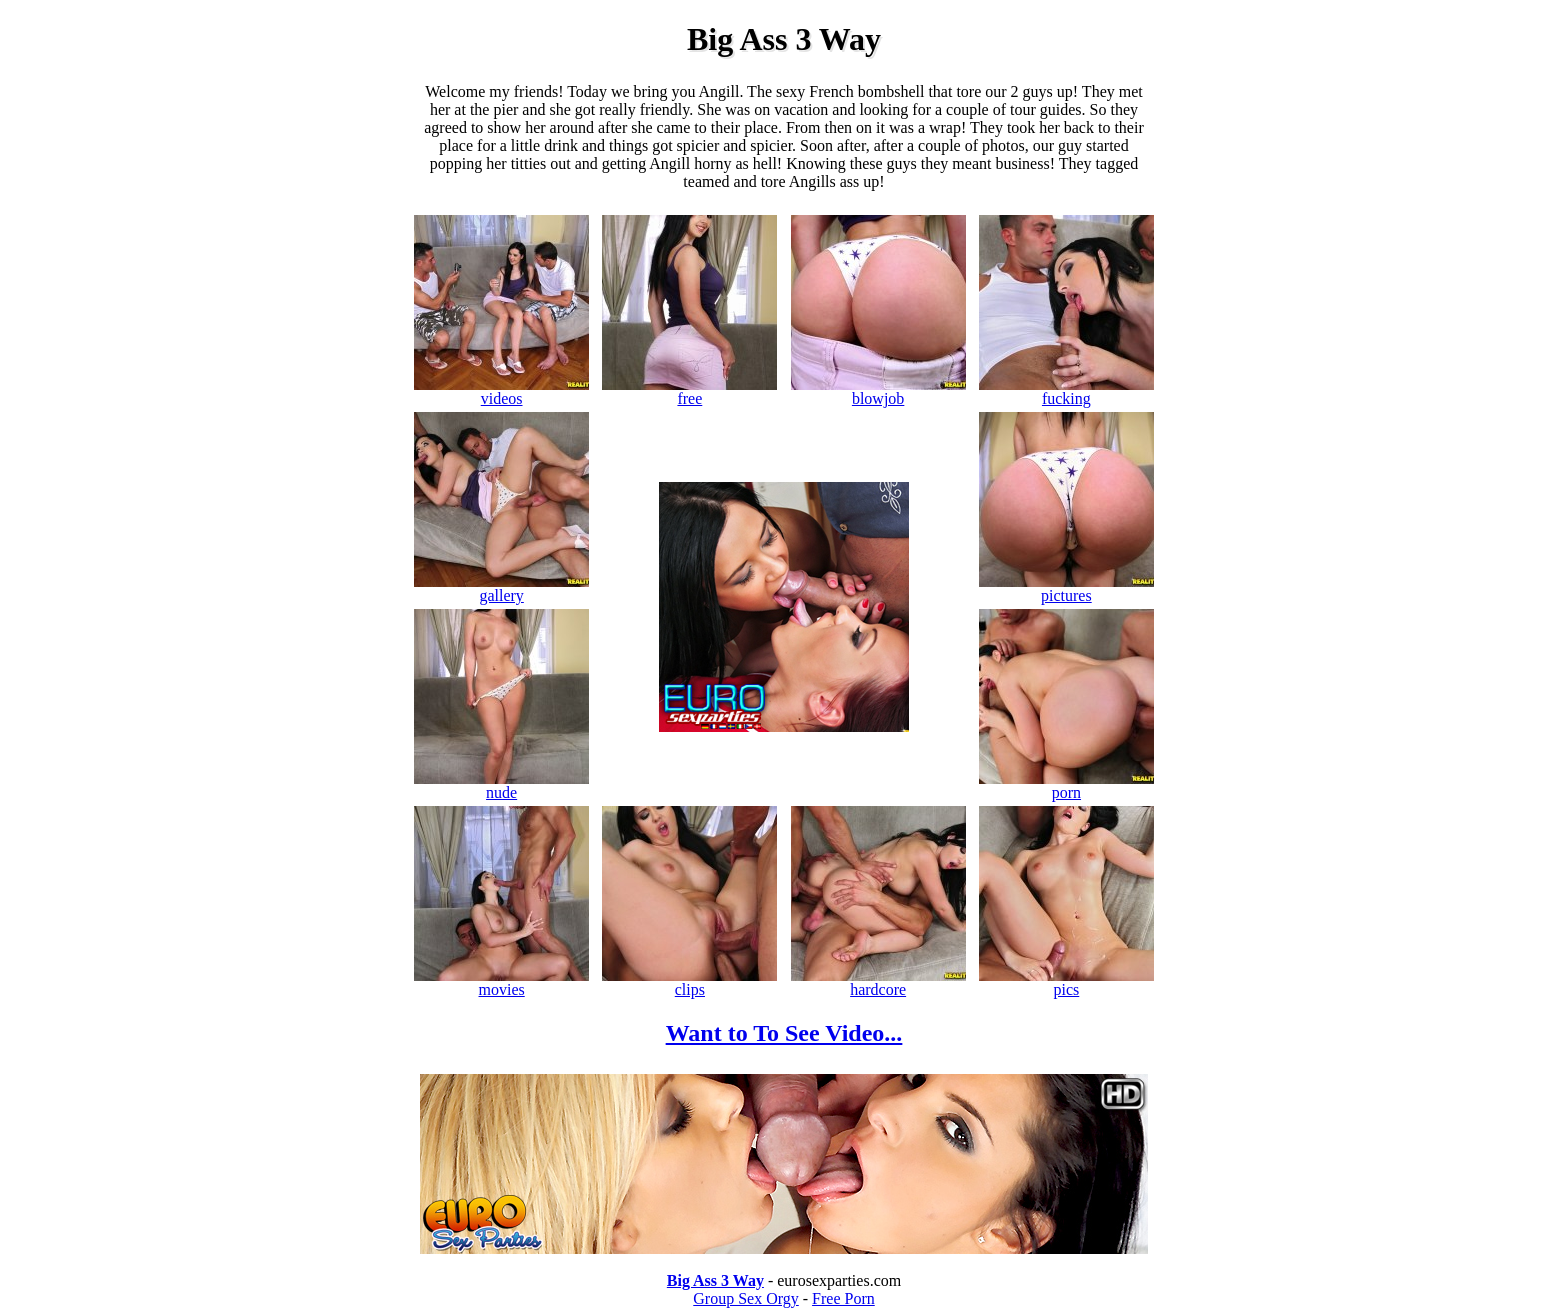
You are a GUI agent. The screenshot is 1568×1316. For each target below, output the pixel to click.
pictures (1066, 588)
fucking (1066, 391)
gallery (501, 588)
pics (1066, 982)
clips (689, 982)
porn (1066, 785)
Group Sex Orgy (745, 1298)
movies (501, 982)
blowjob (878, 391)
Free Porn (843, 1298)
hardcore (878, 982)
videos (501, 391)
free (689, 391)
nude (501, 785)
